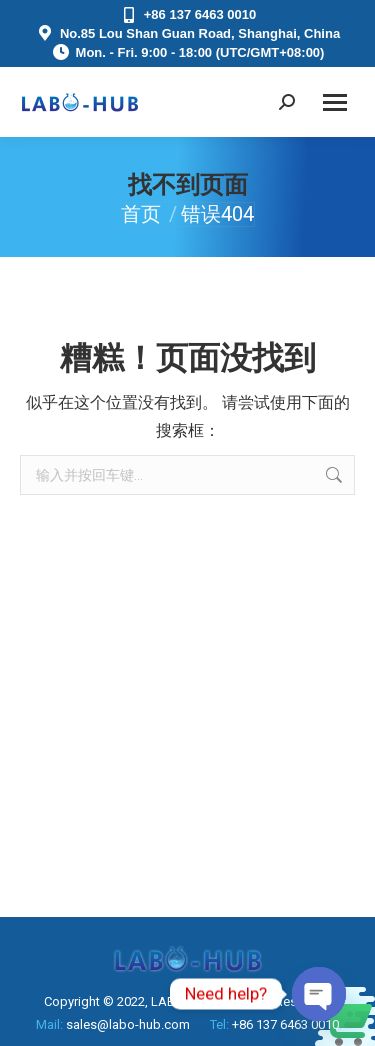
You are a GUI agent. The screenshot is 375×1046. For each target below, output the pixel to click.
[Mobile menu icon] (335, 102)
